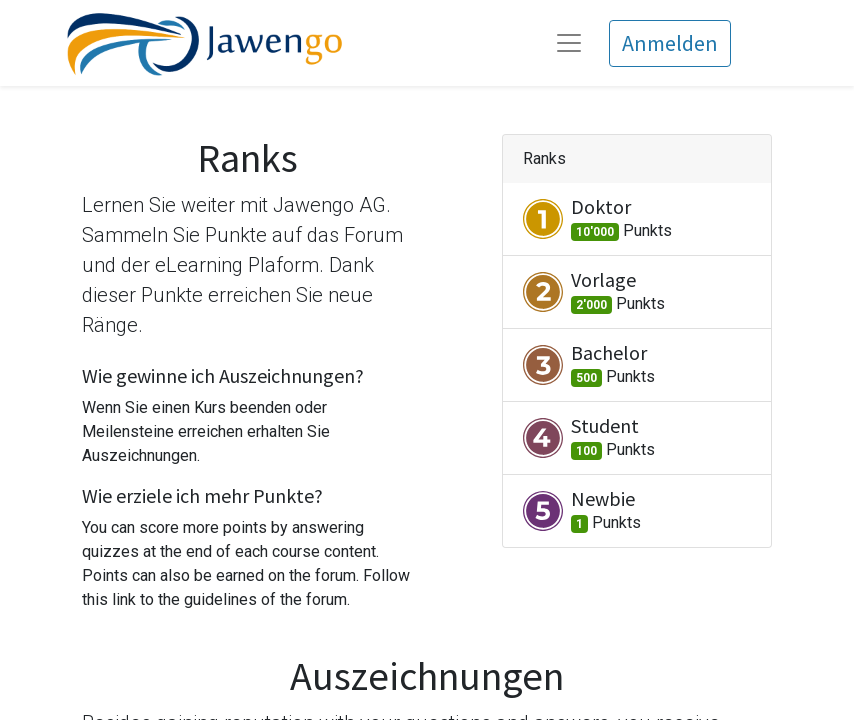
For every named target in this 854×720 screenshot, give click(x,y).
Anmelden (670, 43)
